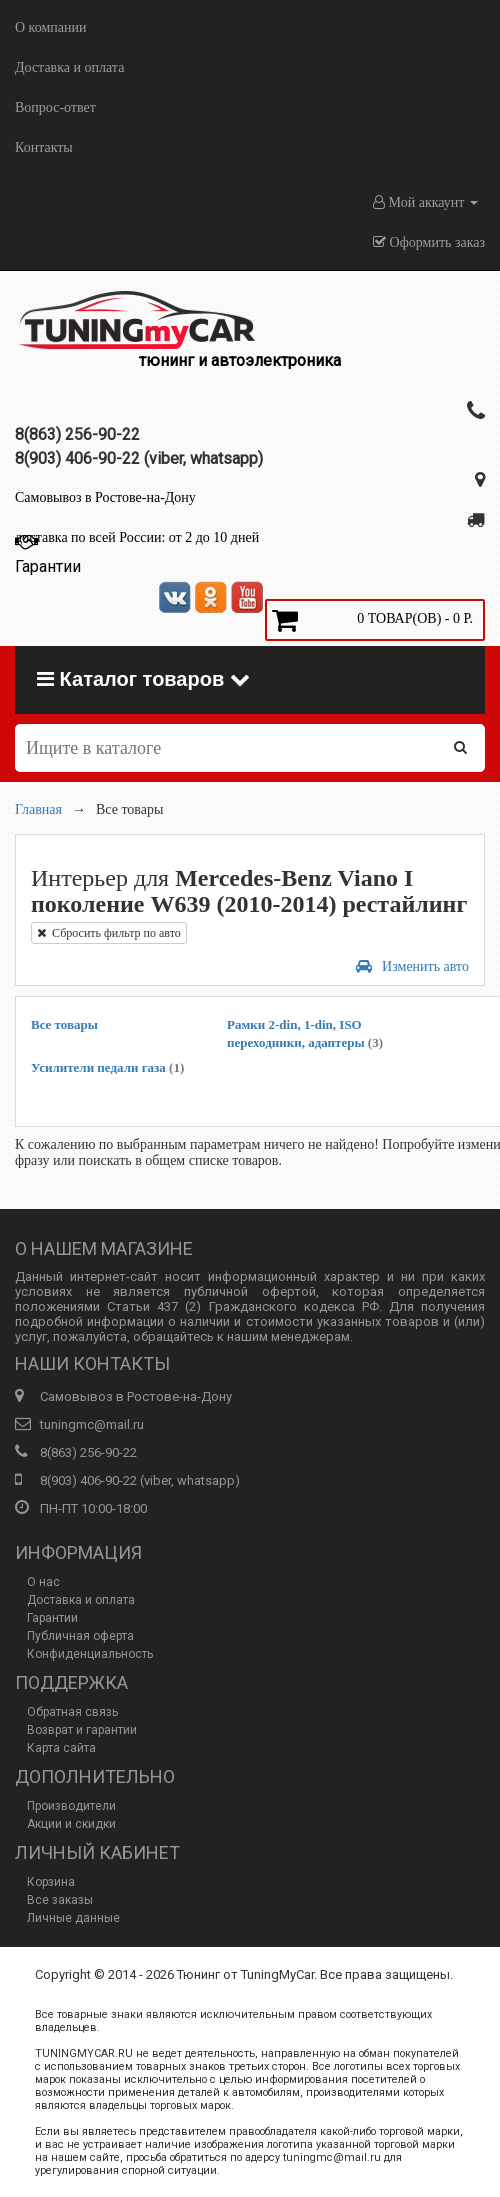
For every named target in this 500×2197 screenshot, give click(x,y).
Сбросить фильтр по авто (109, 933)
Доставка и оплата (69, 67)
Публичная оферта (80, 1636)
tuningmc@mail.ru (92, 1424)
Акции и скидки (71, 1824)
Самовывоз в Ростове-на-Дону (105, 497)
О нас (43, 1582)
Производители (71, 1806)
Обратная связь (72, 1712)
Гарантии (52, 1618)
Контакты (44, 147)
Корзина (51, 1882)
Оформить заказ (429, 242)
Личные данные (73, 1918)
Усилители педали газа (107, 1067)
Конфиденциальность (90, 1654)
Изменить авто (412, 966)
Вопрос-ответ (55, 107)
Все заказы (60, 1900)
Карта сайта (61, 1748)
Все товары (64, 1024)
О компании (50, 27)
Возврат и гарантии (82, 1730)
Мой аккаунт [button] (425, 202)
